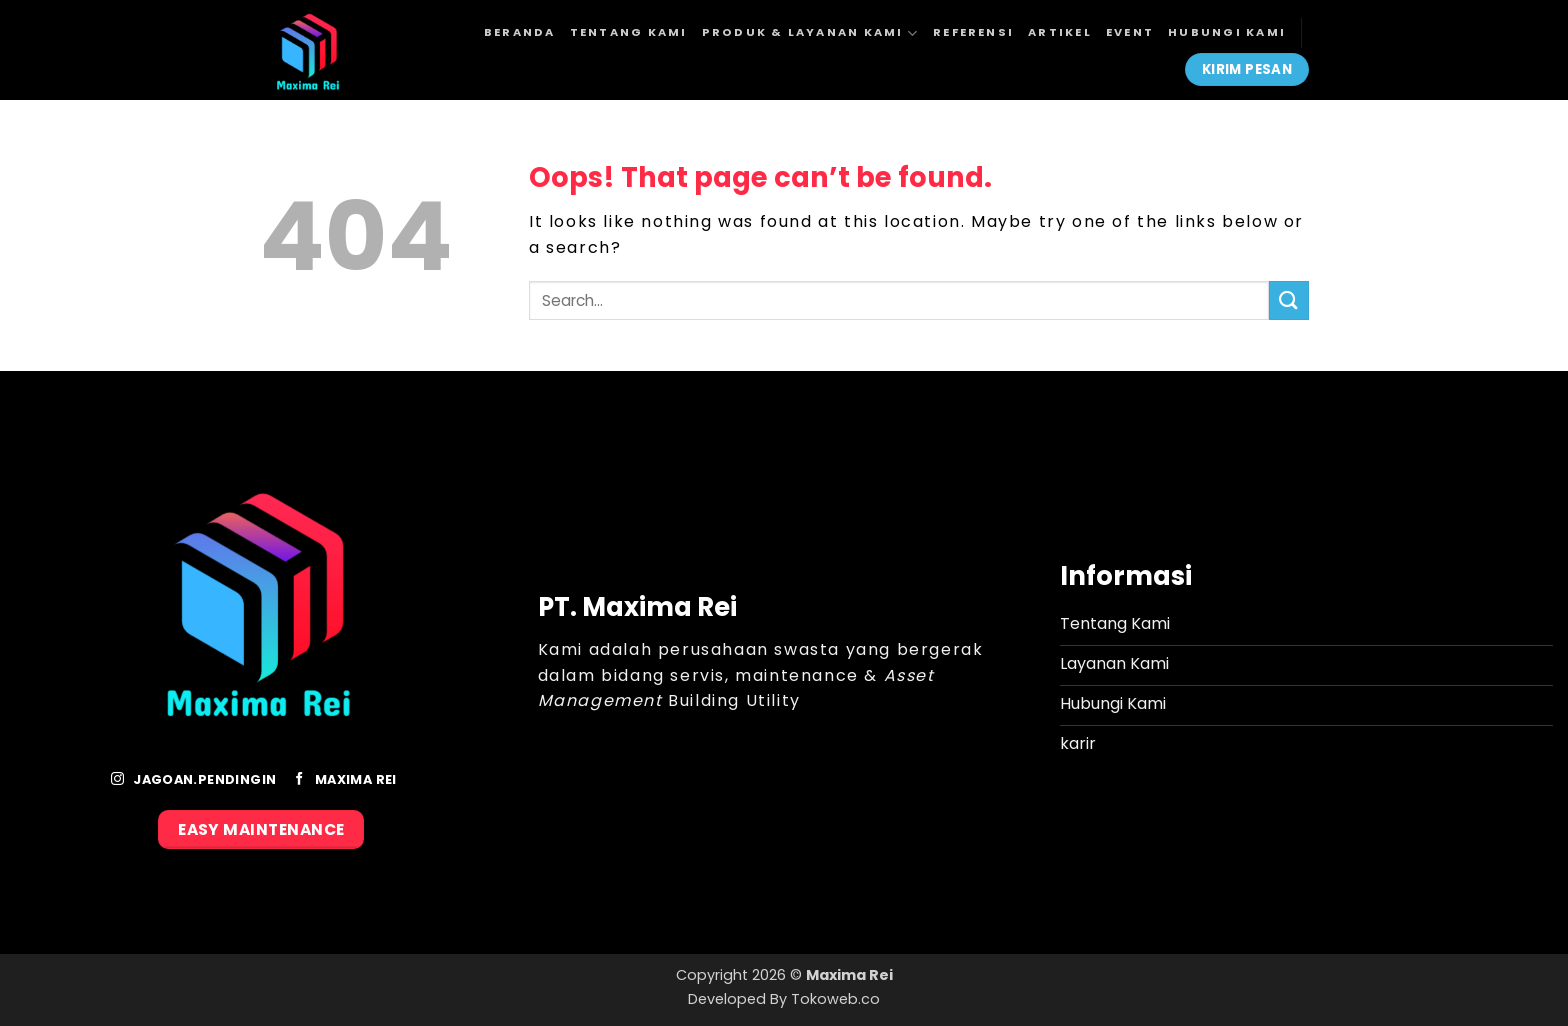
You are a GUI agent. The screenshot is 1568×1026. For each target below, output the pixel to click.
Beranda (520, 32)
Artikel (1060, 32)
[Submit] (1289, 300)
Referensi (973, 32)
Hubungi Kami (1227, 32)
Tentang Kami (629, 32)
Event (1130, 32)
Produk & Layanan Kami (810, 33)
